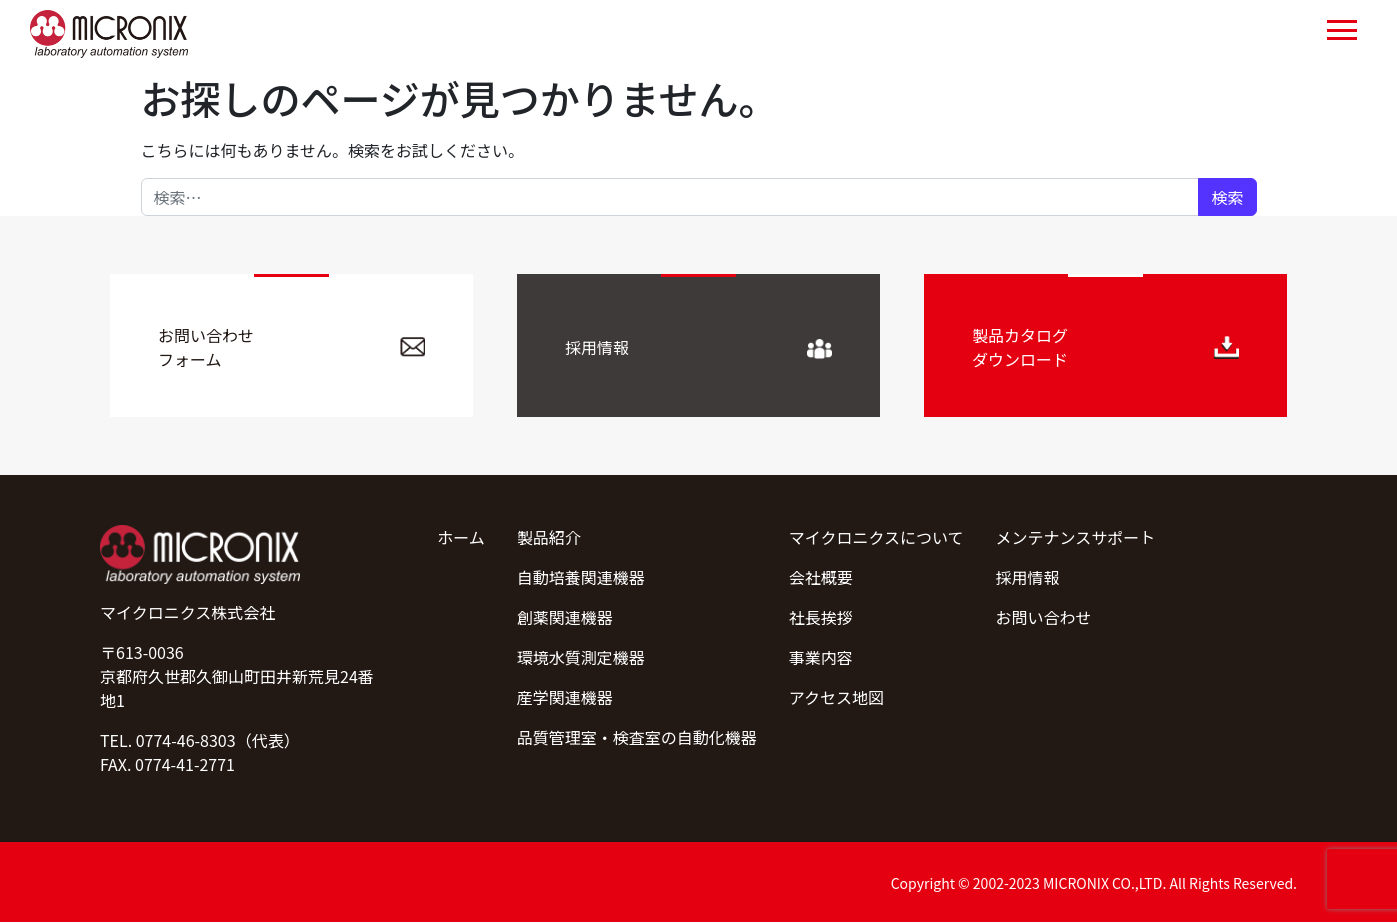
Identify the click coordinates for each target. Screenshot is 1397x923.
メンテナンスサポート (1076, 537)
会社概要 (821, 577)
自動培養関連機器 (581, 577)
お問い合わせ (1044, 617)
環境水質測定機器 (581, 657)
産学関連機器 (565, 697)
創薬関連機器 (565, 617)
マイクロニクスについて (876, 537)
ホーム (461, 537)
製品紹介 (549, 537)
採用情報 (1028, 577)
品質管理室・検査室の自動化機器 (637, 737)
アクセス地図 (836, 697)
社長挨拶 (821, 617)
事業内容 (821, 657)
